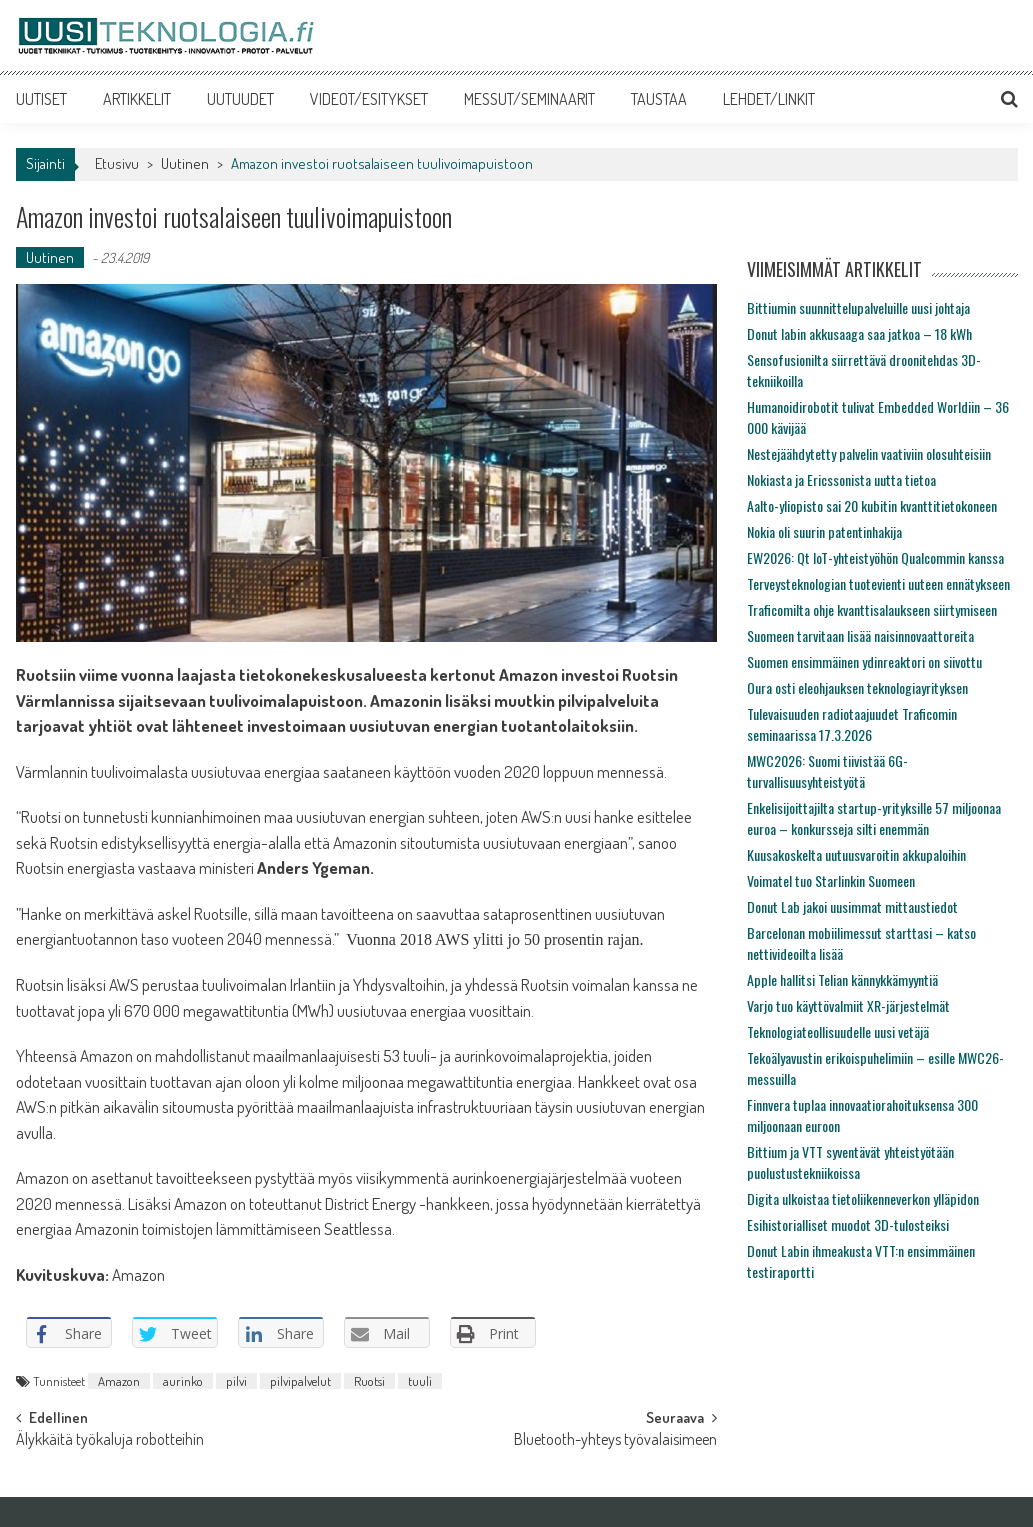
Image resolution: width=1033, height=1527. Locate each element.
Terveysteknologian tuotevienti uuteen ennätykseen (878, 583)
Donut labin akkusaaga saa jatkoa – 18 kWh (859, 333)
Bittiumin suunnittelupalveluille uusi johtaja (858, 307)
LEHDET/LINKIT (769, 99)
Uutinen (185, 163)
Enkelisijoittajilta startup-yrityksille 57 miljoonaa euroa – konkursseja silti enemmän (874, 818)
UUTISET (41, 99)
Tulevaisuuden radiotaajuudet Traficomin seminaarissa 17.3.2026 (852, 724)
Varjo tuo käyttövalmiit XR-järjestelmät (848, 1005)
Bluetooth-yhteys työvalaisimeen (615, 1441)
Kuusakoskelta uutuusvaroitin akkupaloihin (856, 854)
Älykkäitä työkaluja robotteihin (110, 1441)
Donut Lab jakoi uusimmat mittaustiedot (852, 906)
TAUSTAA (659, 99)
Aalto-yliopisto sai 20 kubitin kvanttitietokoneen (872, 505)
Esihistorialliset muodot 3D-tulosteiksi (848, 1224)
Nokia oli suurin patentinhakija (824, 531)
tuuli (420, 1381)
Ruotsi (369, 1381)
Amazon (119, 1381)
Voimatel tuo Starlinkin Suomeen (831, 880)
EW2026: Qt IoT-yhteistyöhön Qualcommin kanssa (875, 557)
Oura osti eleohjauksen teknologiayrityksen (857, 687)
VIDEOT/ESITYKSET (369, 99)
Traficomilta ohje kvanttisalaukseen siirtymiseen (872, 609)
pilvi (236, 1381)
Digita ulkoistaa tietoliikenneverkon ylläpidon (863, 1198)
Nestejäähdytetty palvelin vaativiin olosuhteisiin (869, 453)
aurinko (183, 1381)
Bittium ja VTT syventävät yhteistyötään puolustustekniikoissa (850, 1162)
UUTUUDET (240, 99)
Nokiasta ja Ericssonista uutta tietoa (841, 479)
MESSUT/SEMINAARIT (529, 99)
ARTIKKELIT (137, 99)
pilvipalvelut (300, 1381)
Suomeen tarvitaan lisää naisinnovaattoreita (860, 635)
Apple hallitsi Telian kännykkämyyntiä (842, 979)
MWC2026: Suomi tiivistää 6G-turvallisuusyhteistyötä (827, 771)
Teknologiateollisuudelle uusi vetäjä (838, 1031)
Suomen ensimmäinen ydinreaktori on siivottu (864, 661)
